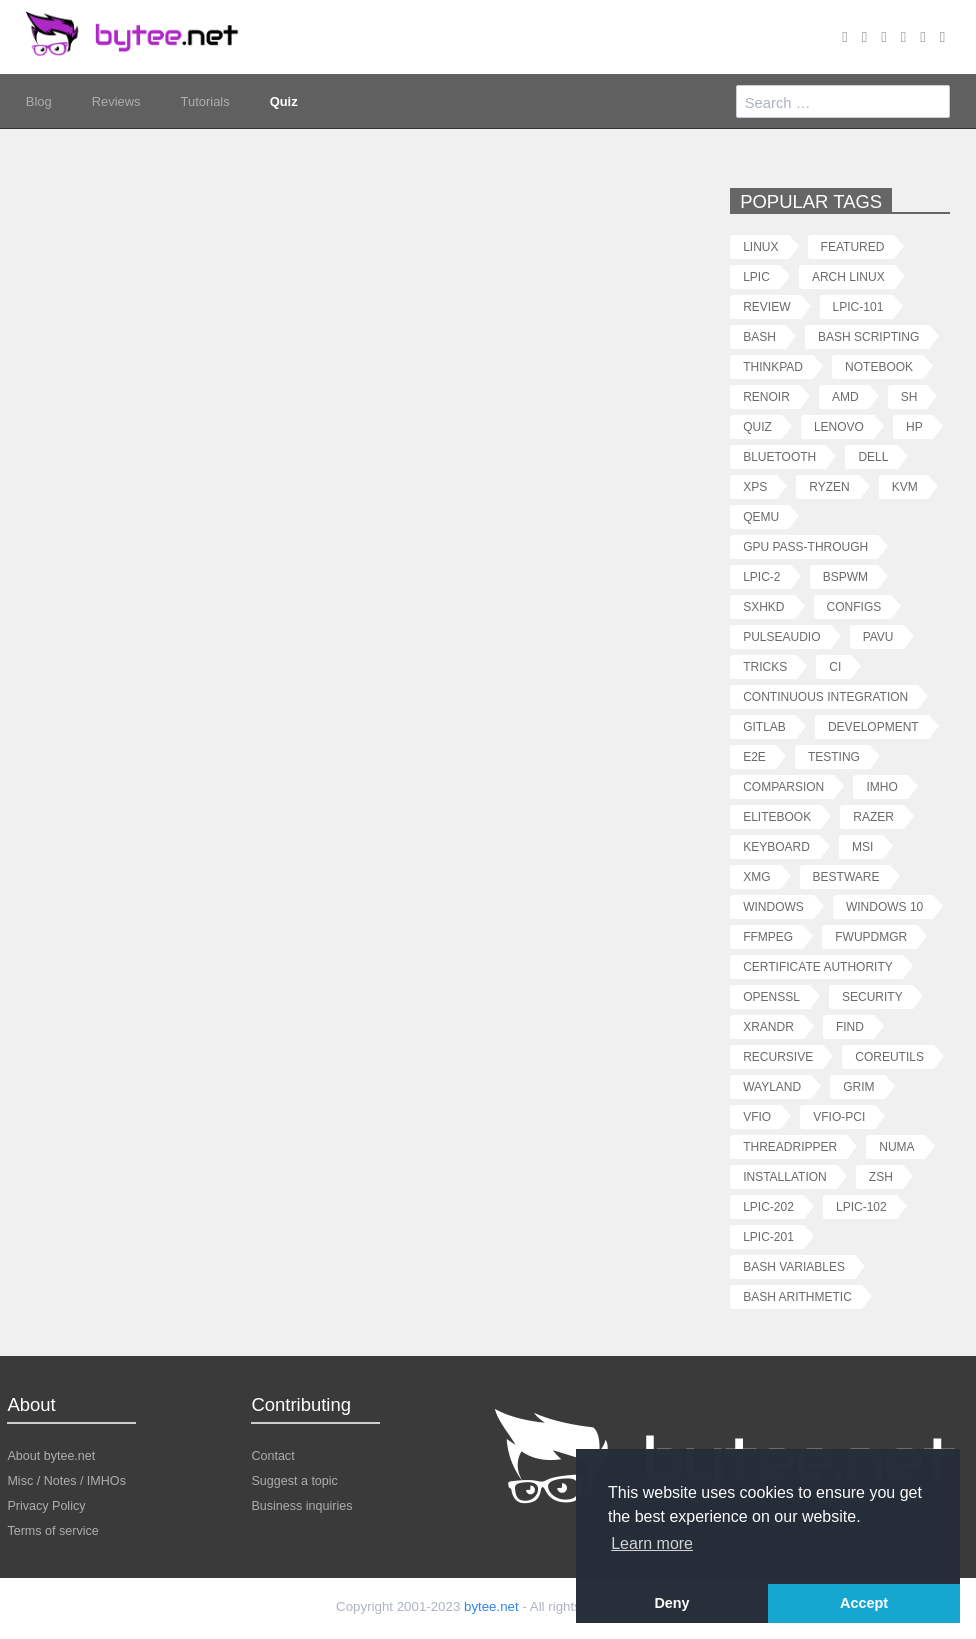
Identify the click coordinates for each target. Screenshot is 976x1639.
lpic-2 (761, 576)
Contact (272, 1455)
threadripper (790, 1146)
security (872, 996)
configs (854, 606)
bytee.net (491, 1606)
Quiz (284, 101)
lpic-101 (858, 306)
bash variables (794, 1266)
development (873, 726)
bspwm (845, 576)
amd (845, 396)
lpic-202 (768, 1206)
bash (759, 336)
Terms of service (52, 1530)
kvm (905, 486)
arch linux (848, 276)
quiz (757, 426)
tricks (765, 666)
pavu (878, 636)
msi (862, 846)
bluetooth (779, 456)
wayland (772, 1086)
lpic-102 (861, 1206)
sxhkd (763, 606)
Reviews (116, 101)
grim (858, 1086)
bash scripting (868, 336)
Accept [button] (864, 1603)
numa (896, 1146)
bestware (846, 876)
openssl (771, 996)
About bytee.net (51, 1455)
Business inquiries (301, 1505)
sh (909, 396)
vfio (757, 1116)
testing (834, 756)
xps (755, 486)
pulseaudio (781, 636)
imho (881, 786)
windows (773, 906)
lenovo (839, 426)
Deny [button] (671, 1603)
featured (853, 246)
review (766, 306)
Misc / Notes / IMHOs (66, 1480)
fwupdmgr (871, 936)
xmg (756, 876)
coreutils (889, 1056)
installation (785, 1176)
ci (835, 666)
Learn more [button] (652, 1543)
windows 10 (884, 906)
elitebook (777, 816)
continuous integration (825, 696)
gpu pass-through (805, 546)
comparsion (783, 786)
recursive (778, 1056)
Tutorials (205, 101)
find (850, 1026)
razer (873, 816)
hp (914, 426)
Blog (39, 101)
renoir (766, 396)
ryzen (829, 486)
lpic (756, 276)
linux (760, 246)
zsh (881, 1176)
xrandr (768, 1026)
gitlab (764, 726)
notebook (879, 366)
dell (873, 456)
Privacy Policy (46, 1505)
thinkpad (773, 366)
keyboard (776, 846)
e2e (754, 756)
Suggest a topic (294, 1480)
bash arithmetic (797, 1296)
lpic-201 (768, 1236)
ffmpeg (768, 936)
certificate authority (818, 966)
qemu (761, 516)
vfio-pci (839, 1116)
